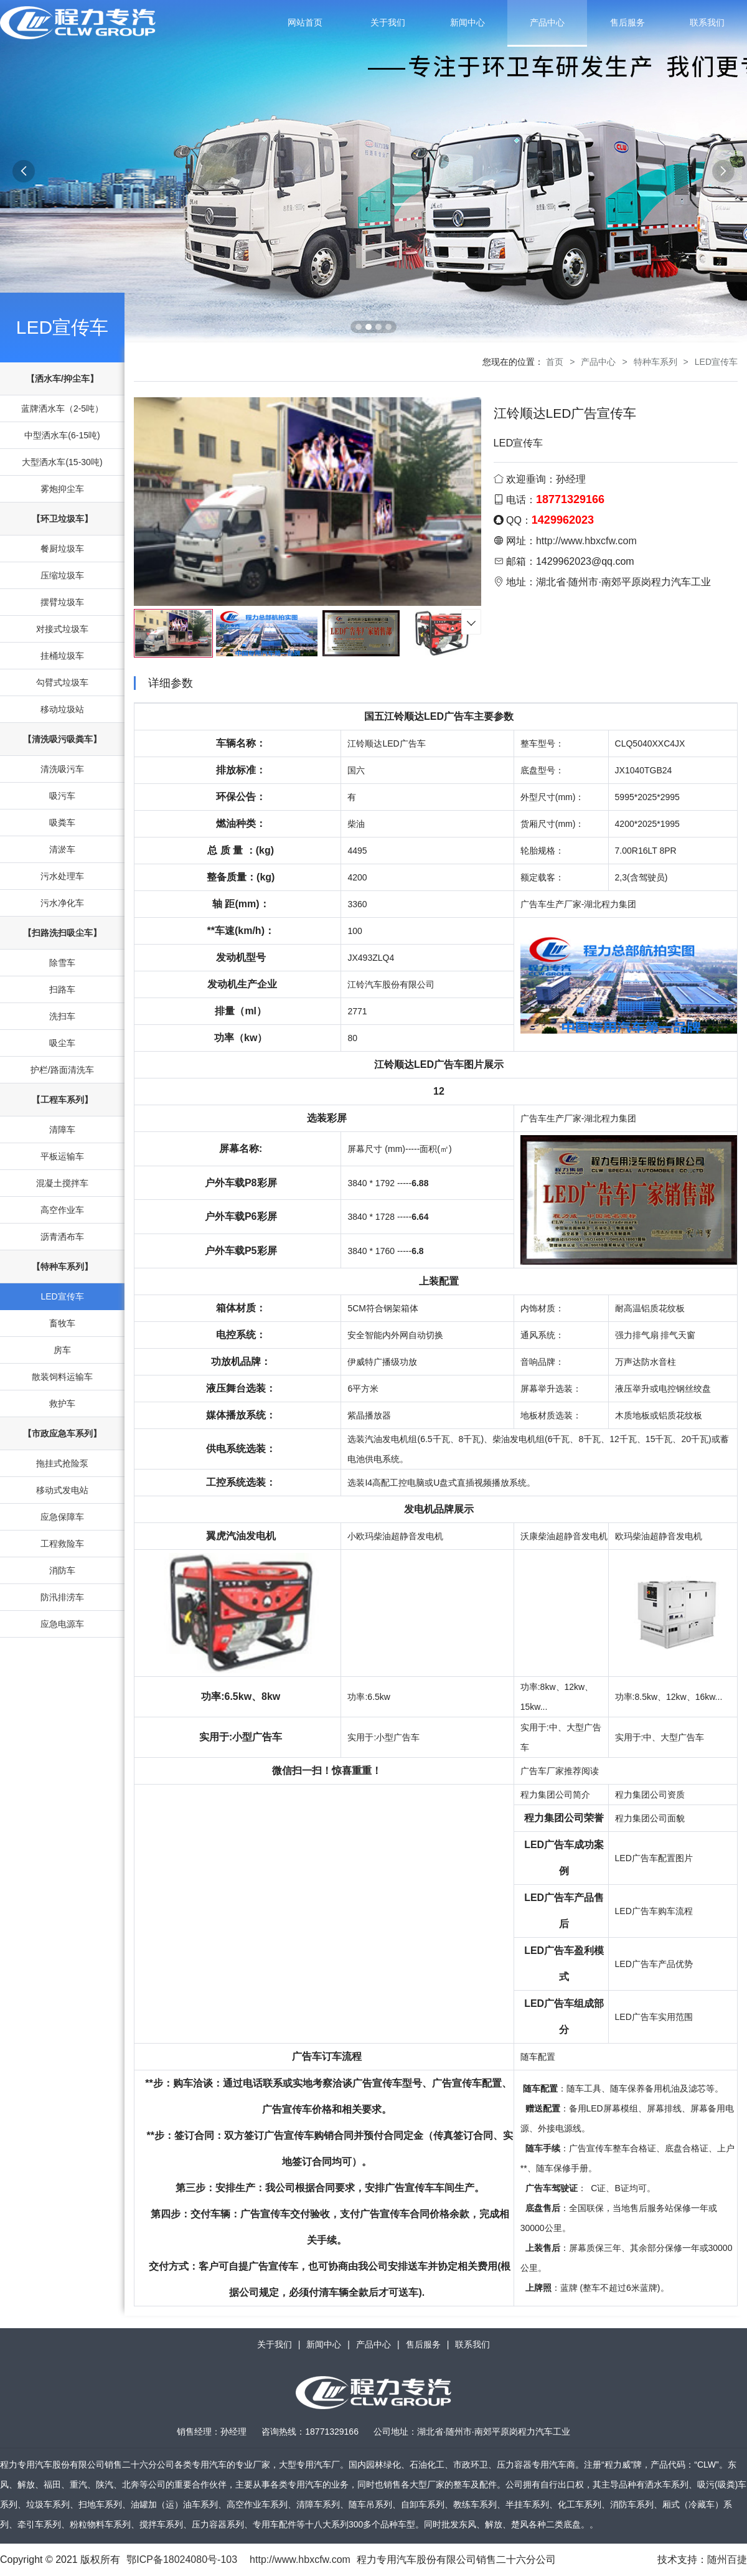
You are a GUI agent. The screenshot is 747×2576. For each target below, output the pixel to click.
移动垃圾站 (62, 709)
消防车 (62, 1570)
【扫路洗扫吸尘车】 (62, 933)
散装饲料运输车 (62, 1377)
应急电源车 (62, 1624)
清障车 (62, 1130)
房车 (62, 1350)
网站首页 (305, 22)
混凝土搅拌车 (62, 1183)
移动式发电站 (62, 1490)
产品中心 (547, 22)
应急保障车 (62, 1517)
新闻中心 (467, 22)
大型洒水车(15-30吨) (62, 462)
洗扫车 (62, 1016)
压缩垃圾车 (62, 575)
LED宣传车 (62, 327)
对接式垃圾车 (62, 629)
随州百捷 (727, 2559)
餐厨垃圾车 (62, 549)
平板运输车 (62, 1156)
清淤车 (62, 849)
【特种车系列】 (62, 1266)
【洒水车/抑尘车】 (62, 379)
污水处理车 (62, 876)
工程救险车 (62, 1544)
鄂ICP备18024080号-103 (181, 2559)
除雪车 (62, 963)
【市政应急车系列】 (62, 1433)
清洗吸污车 (62, 769)
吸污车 (62, 796)
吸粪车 (62, 823)
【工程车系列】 (62, 1100)
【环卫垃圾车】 (62, 519)
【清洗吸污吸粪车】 (62, 739)
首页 (554, 362)
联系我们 (707, 22)
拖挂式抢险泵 (62, 1463)
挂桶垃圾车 (62, 656)
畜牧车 (62, 1323)
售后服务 (627, 22)
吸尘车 (62, 1043)
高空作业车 (62, 1210)
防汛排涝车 (62, 1597)
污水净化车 (62, 903)
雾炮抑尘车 (62, 489)
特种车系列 (655, 362)
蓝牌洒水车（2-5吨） (62, 408)
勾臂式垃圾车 (62, 682)
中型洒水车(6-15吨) (62, 435)
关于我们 (387, 22)
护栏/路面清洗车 (62, 1070)
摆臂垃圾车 (62, 602)
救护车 (62, 1403)
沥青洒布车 (62, 1237)
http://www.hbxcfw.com (586, 540)
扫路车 (62, 989)
